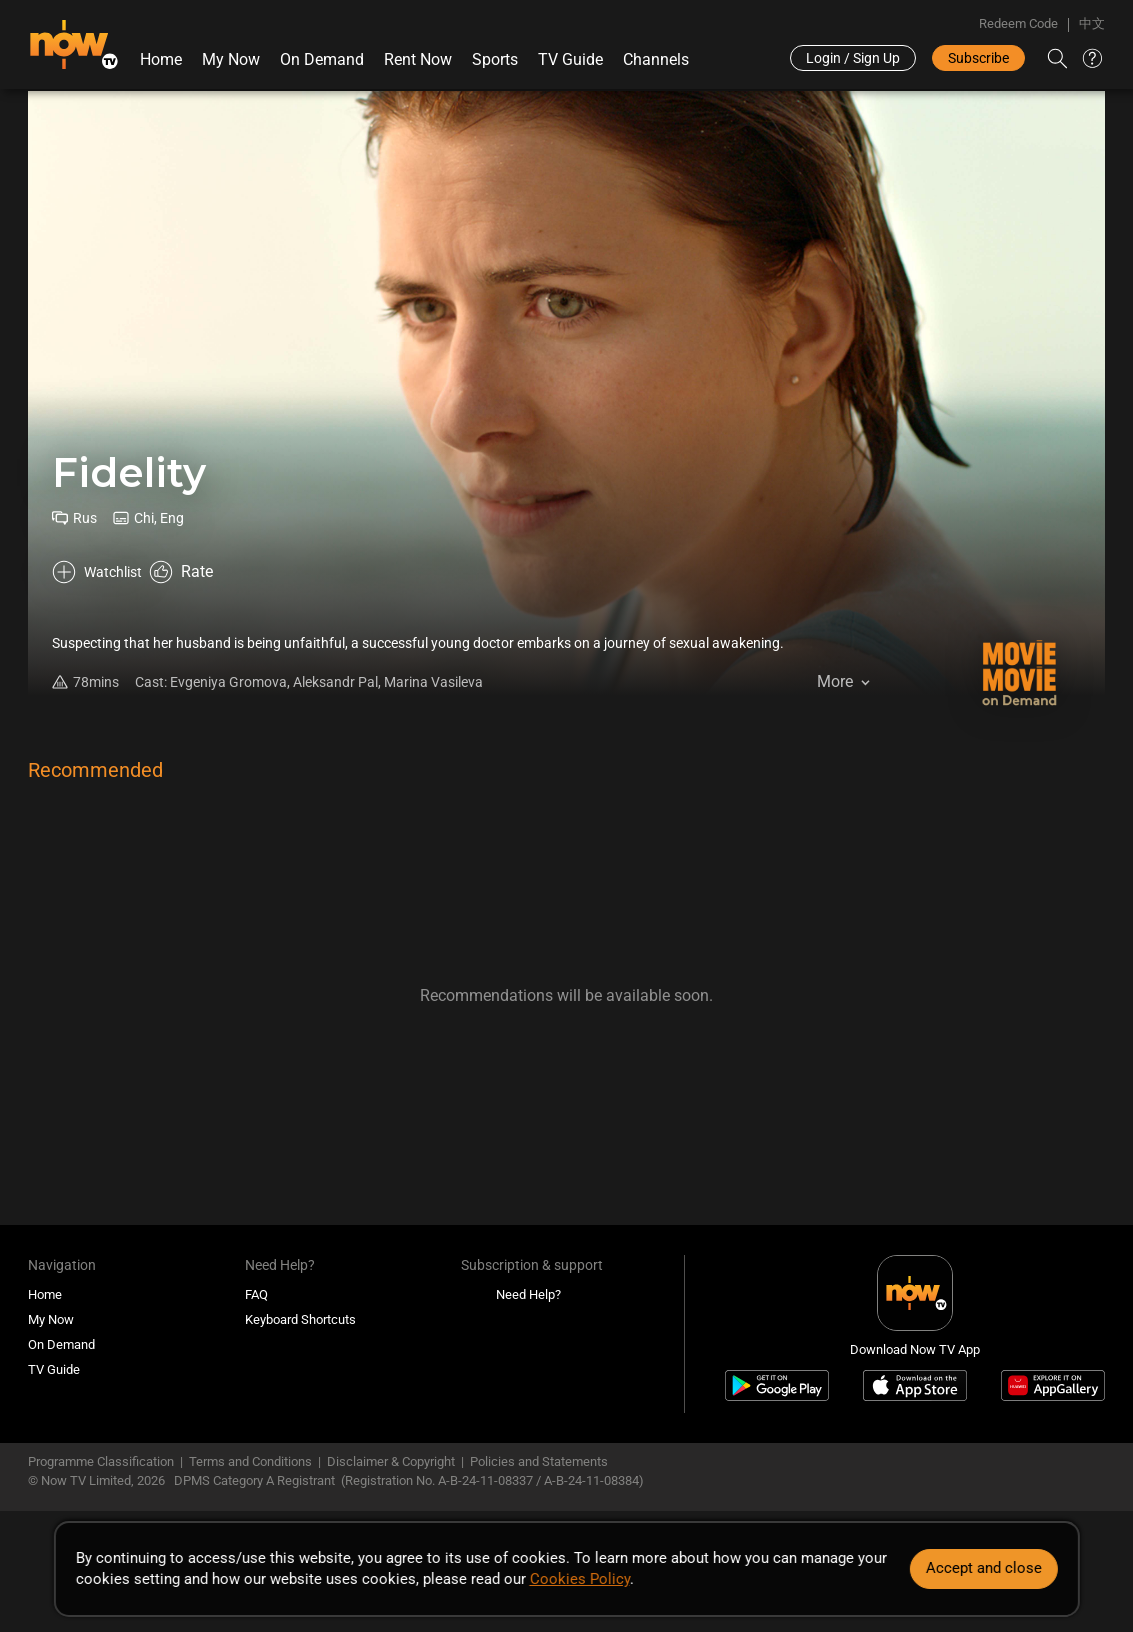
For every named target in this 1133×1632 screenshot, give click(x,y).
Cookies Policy (579, 1579)
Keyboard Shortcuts (300, 1321)
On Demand (321, 59)
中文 (1092, 23)
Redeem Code (1018, 23)
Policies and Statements (539, 1464)
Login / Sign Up (853, 58)
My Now (230, 59)
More (835, 709)
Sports (494, 59)
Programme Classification (101, 1464)
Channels (655, 59)
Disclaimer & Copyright (391, 1464)
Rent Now (417, 59)
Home (160, 59)
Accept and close (984, 1568)
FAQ (256, 1296)
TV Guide (569, 59)
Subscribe (978, 58)
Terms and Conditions (250, 1464)
